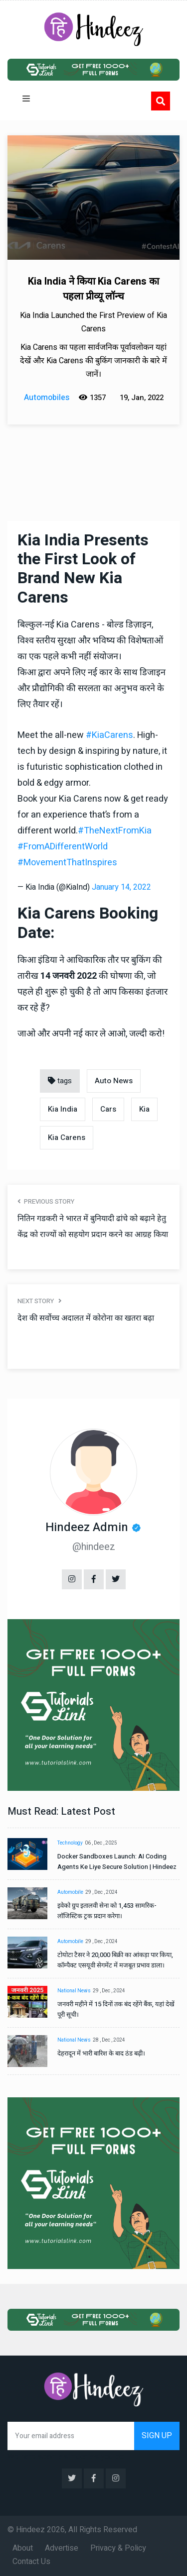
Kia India (62, 1109)
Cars (108, 1109)
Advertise (61, 2548)
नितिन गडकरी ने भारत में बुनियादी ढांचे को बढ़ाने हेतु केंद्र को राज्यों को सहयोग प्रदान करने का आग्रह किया (92, 1226)
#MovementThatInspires (67, 862)
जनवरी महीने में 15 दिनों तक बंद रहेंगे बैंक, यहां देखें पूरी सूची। (116, 2009)
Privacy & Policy (118, 2548)
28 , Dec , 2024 (109, 2040)
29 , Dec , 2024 (101, 1892)
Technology (70, 1843)
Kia (144, 1109)
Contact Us (31, 2562)
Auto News (114, 1080)
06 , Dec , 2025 (101, 1843)
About (22, 2548)
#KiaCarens (109, 735)
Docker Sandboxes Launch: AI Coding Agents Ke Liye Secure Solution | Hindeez (117, 1861)
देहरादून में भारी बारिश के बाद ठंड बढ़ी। (101, 2053)
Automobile (70, 1892)
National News (74, 1990)
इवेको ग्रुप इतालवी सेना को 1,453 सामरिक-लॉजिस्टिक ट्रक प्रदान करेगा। (107, 1911)
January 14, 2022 (121, 887)
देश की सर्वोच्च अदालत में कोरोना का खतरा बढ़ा (85, 1318)
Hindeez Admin (86, 1527)
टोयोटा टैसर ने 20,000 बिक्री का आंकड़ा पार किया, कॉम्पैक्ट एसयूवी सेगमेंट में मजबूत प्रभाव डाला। (115, 1960)
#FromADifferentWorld (62, 846)
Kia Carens (66, 1137)
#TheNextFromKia (115, 830)
